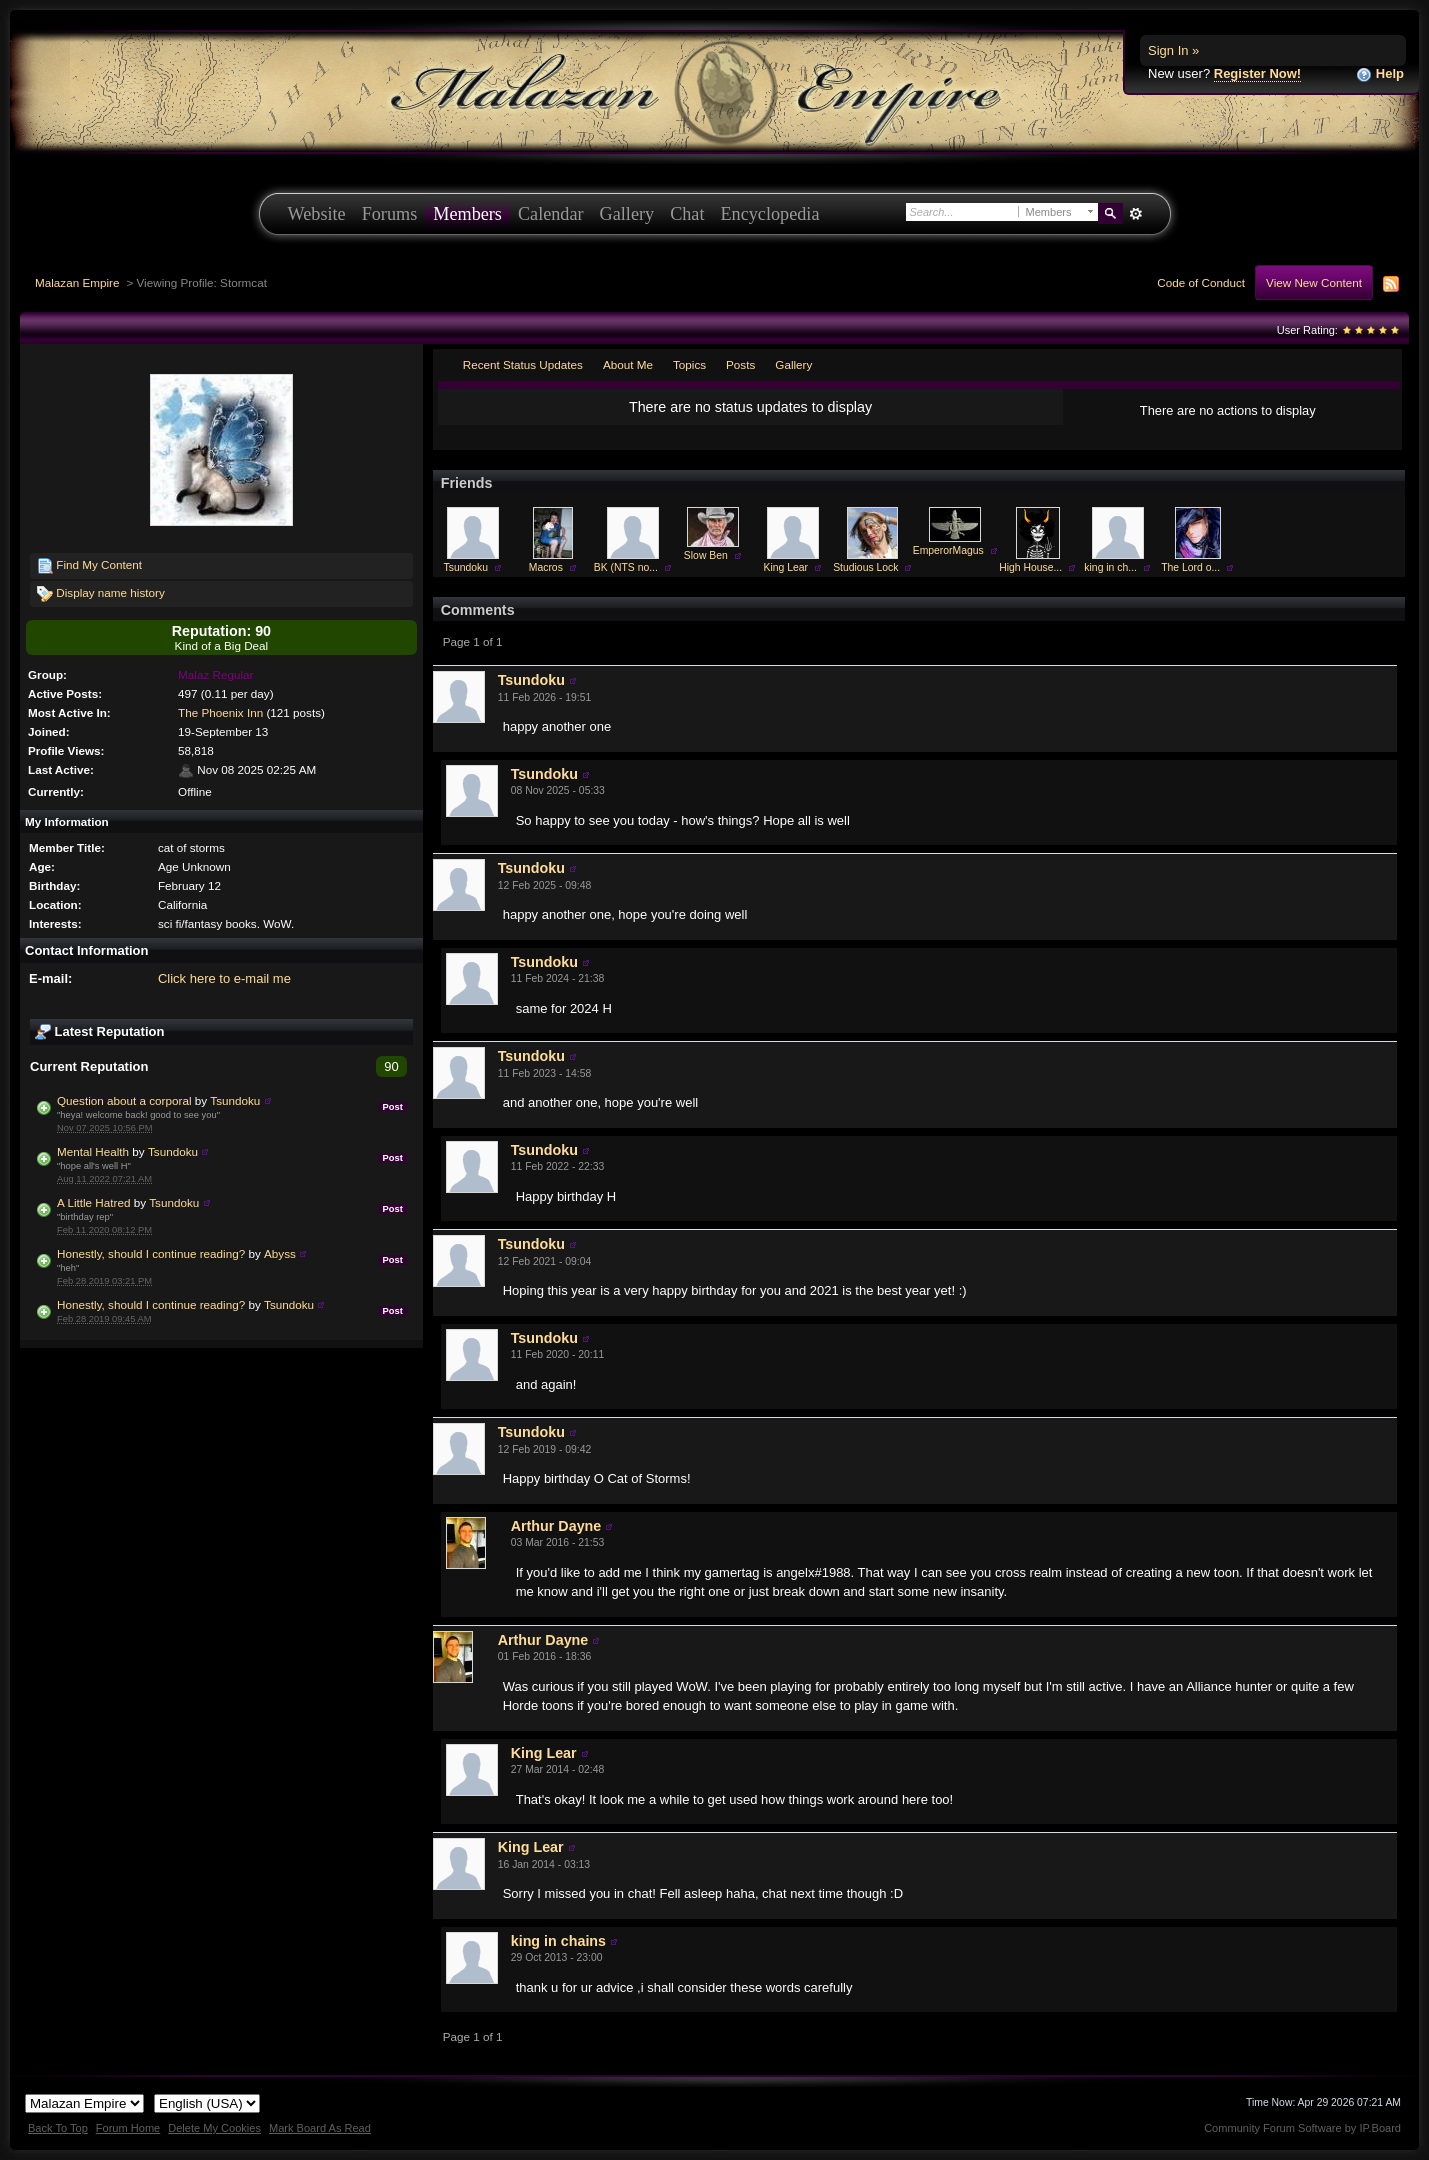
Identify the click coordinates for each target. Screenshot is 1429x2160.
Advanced (1136, 214)
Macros (546, 567)
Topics (689, 364)
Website (317, 214)
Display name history (101, 594)
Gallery (627, 214)
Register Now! (1257, 73)
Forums (390, 214)
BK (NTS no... (626, 567)
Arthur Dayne (556, 1526)
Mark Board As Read (320, 2128)
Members (467, 214)
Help (1380, 74)
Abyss (280, 1253)
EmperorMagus (948, 550)
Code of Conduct (1201, 282)
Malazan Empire (77, 282)
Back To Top (58, 2128)
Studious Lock (865, 567)
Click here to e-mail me (224, 978)
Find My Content (89, 566)
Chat (687, 214)
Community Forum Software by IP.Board (1302, 2128)
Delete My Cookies (214, 2128)
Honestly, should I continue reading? (151, 1253)
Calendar (551, 214)
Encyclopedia (770, 214)
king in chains (558, 1941)
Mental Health (93, 1151)
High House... (1030, 567)
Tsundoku (235, 1100)
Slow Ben (706, 555)
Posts (740, 364)
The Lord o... (1190, 567)
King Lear (786, 567)
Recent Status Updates (523, 364)
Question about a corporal (124, 1100)
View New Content (1314, 282)
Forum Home (128, 2128)
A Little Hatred (93, 1202)
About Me (628, 364)
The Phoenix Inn (220, 712)
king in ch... (1110, 567)
